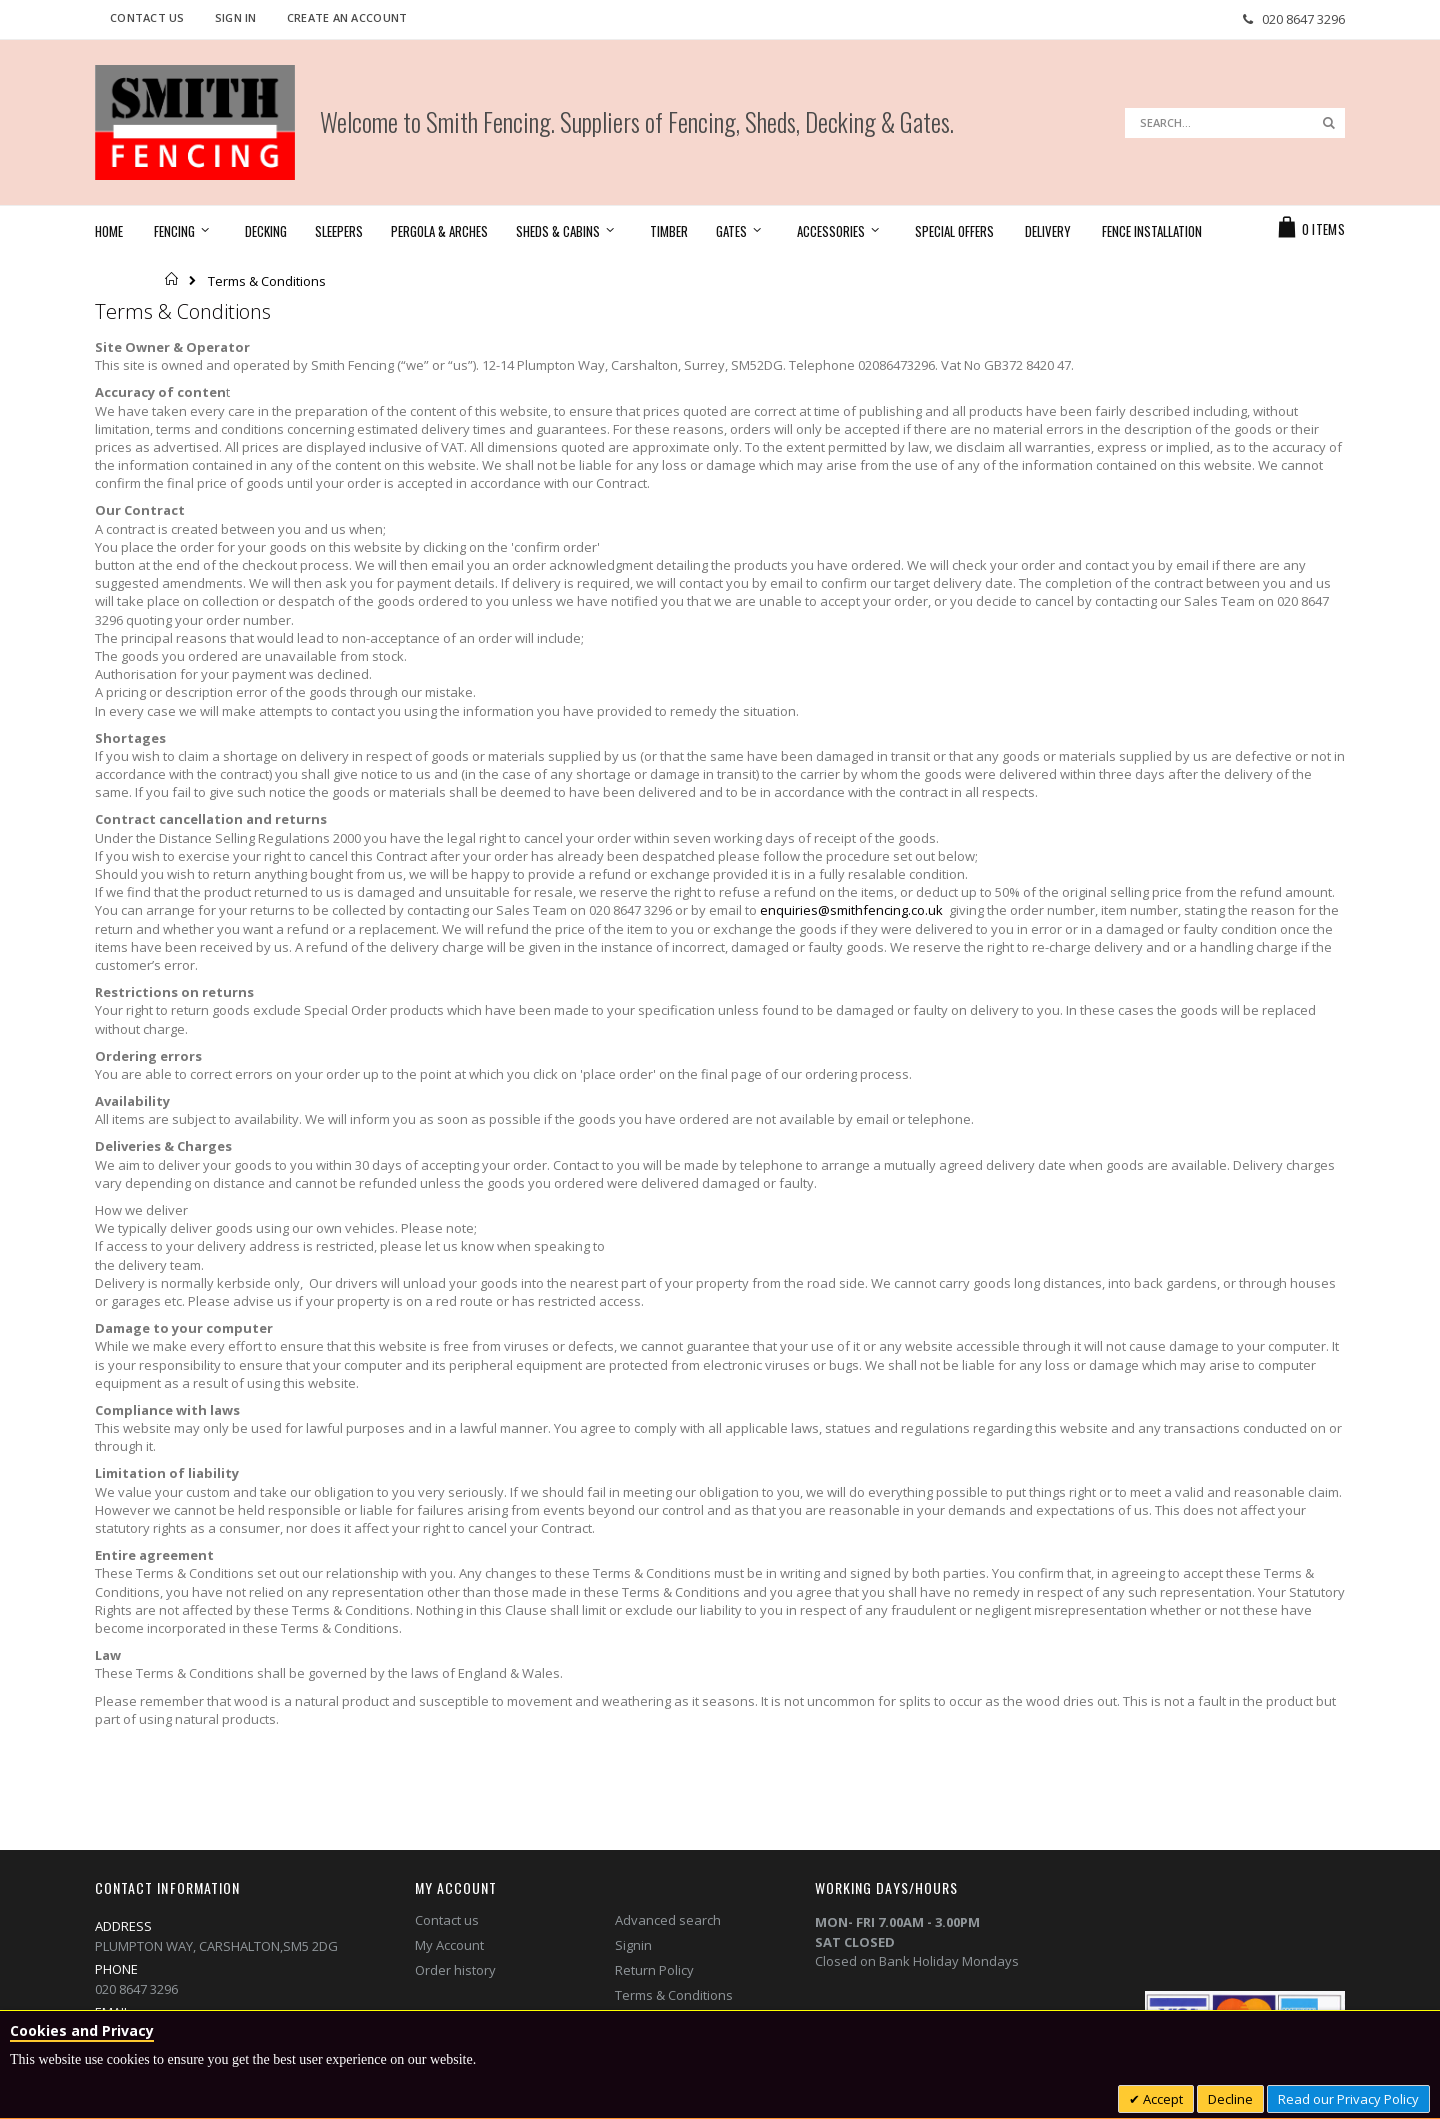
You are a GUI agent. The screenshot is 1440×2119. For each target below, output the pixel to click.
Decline (1230, 2099)
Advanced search (668, 1920)
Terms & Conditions (674, 1995)
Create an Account (347, 17)
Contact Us (147, 17)
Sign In (236, 17)
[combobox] (1235, 123)
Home (172, 279)
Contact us (447, 1920)
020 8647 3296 (1303, 19)
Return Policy (654, 1970)
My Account (449, 1945)
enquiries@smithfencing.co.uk (851, 910)
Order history (455, 1970)
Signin (633, 1945)
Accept (1161, 2099)
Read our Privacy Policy (1348, 2099)
